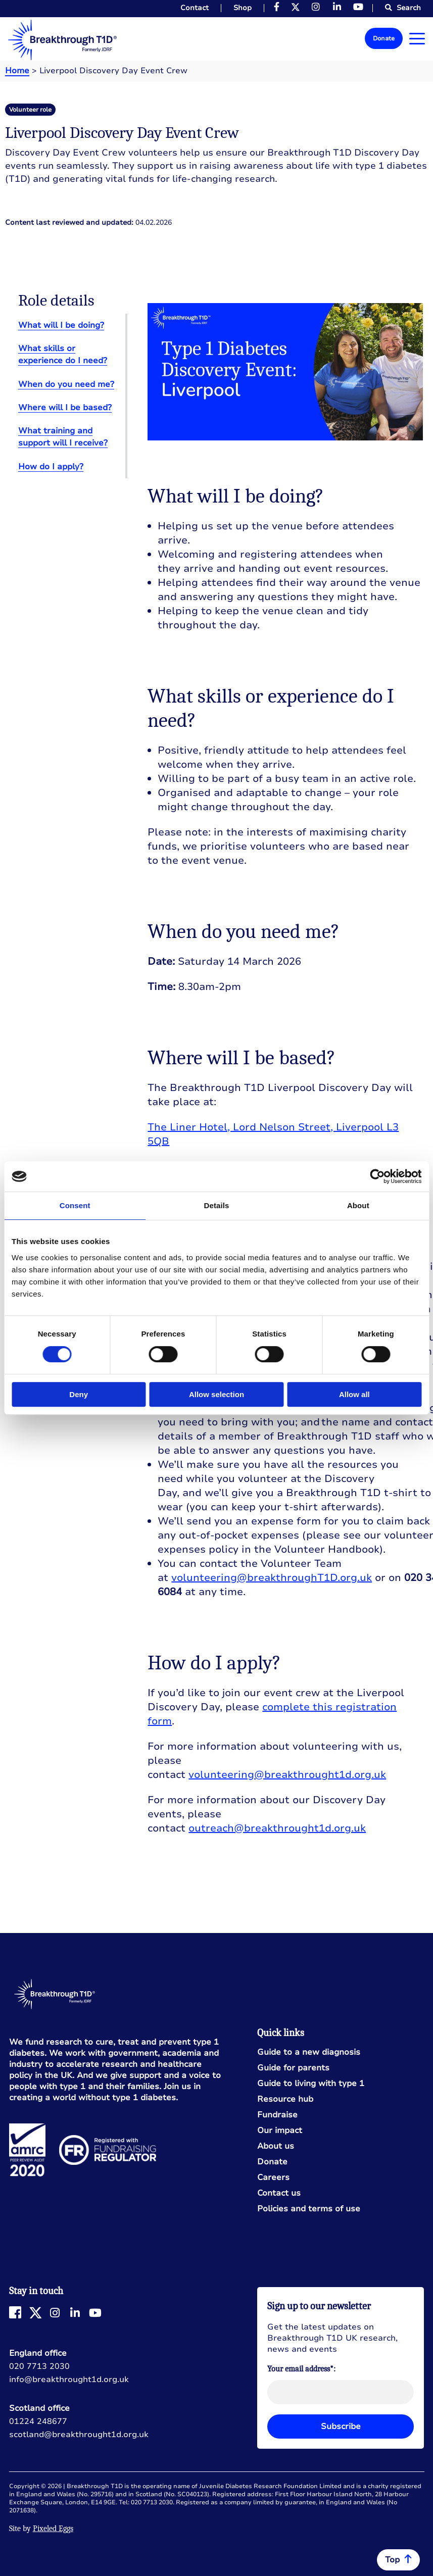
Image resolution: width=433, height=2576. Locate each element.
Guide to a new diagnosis (308, 2052)
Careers (273, 2178)
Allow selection (216, 1394)
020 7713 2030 (39, 2366)
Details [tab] (216, 1205)
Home (17, 70)
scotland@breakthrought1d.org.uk (79, 2434)
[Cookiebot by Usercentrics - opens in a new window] (377, 1176)
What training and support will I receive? (63, 437)
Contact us (279, 2193)
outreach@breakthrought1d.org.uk (277, 1828)
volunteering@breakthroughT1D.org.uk (271, 1577)
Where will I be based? (65, 407)
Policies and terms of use (308, 2209)
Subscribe (341, 2426)
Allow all (354, 1394)
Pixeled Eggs (53, 2528)
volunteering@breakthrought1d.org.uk (287, 1774)
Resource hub (285, 2099)
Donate (384, 38)
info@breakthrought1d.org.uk (69, 2379)
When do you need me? (66, 384)
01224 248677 (38, 2421)
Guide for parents (293, 2068)
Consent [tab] (75, 1205)
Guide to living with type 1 (310, 2084)
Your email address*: (301, 2368)
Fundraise (277, 2115)
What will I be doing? (61, 325)
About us (275, 2146)
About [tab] (358, 1205)
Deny (78, 1394)
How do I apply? (50, 466)
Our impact (279, 2131)
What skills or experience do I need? (62, 354)
